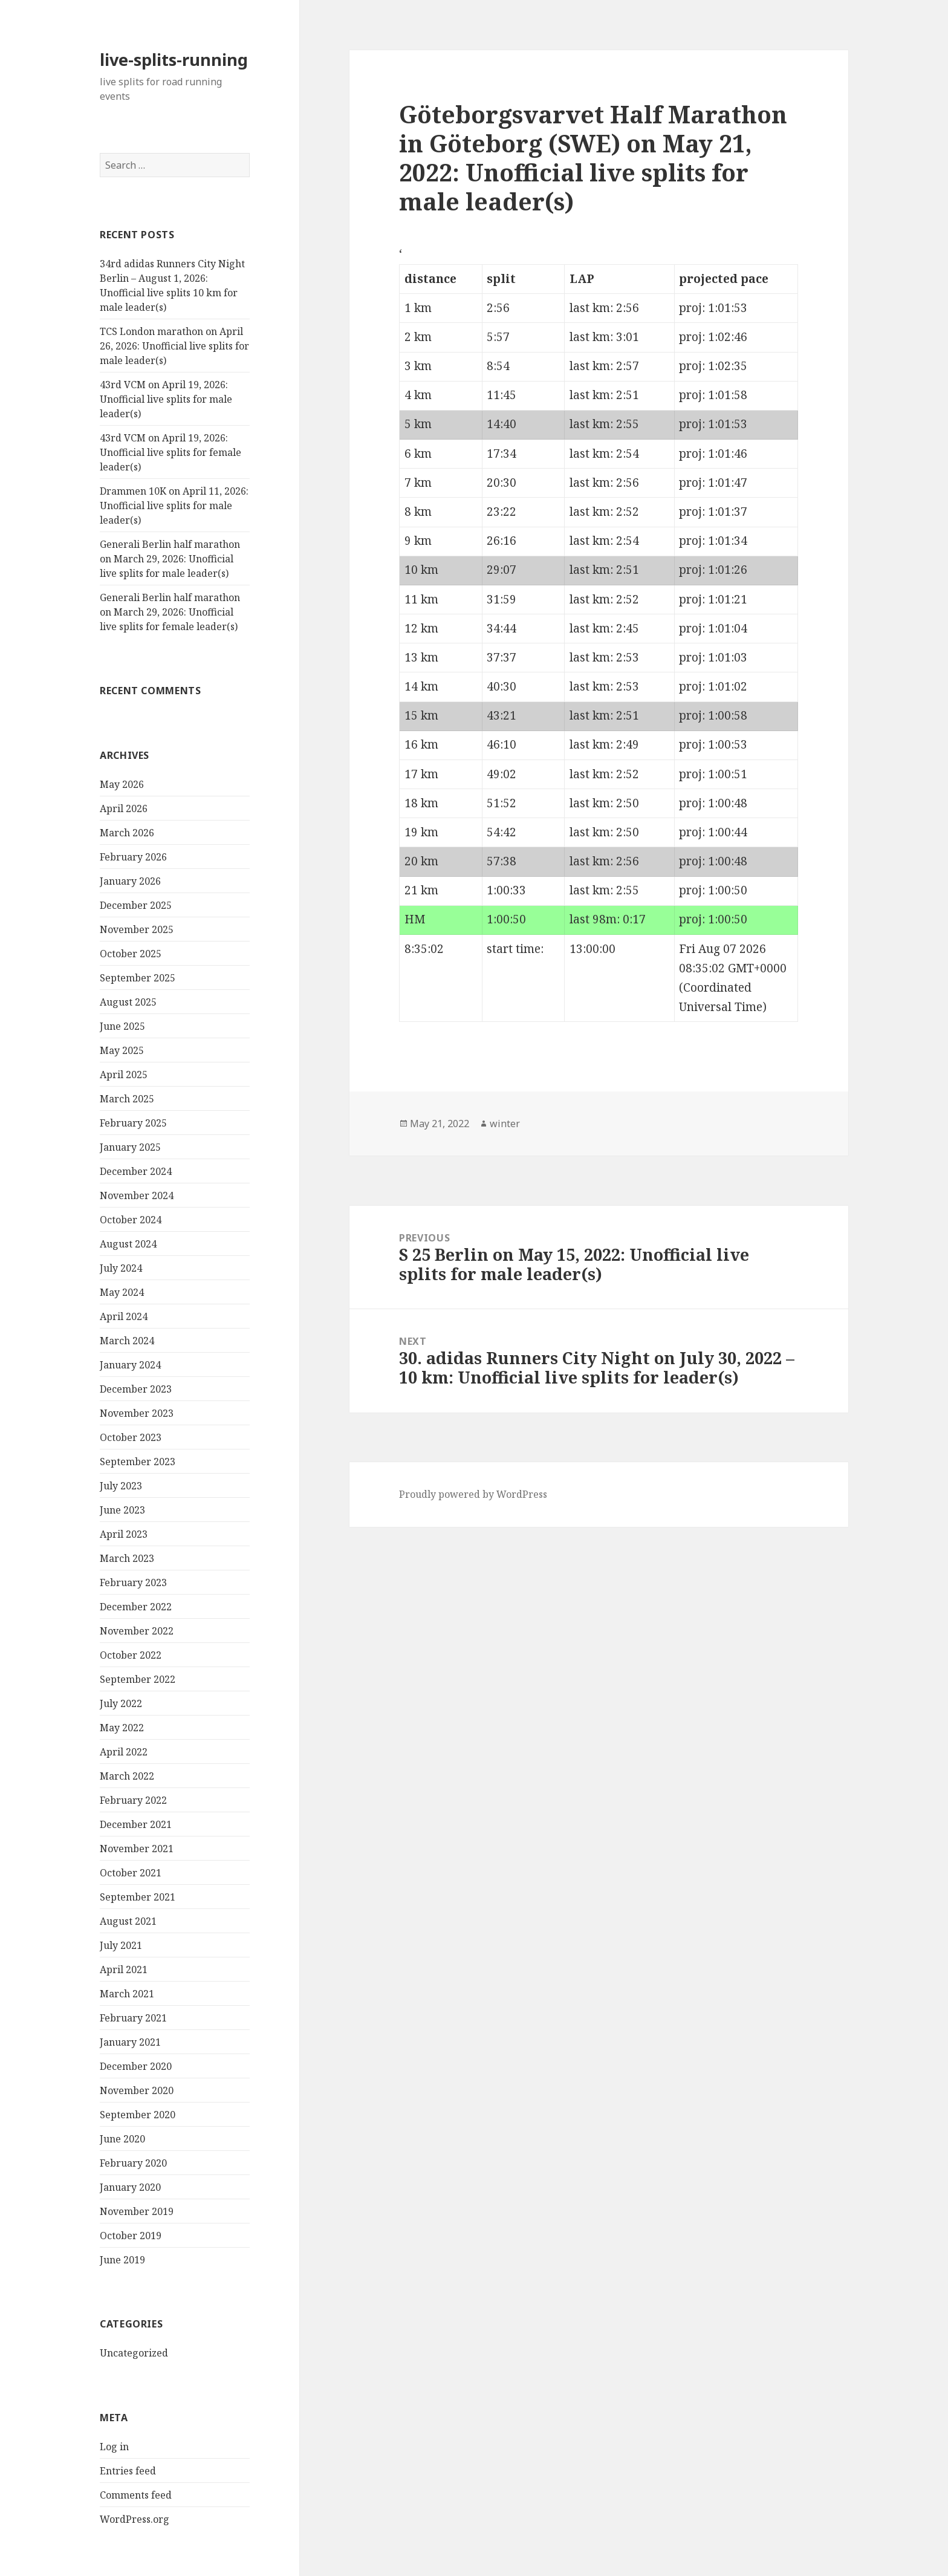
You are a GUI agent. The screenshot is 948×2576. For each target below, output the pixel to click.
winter (505, 1123)
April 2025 (124, 1074)
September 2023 (137, 1461)
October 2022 (130, 1655)
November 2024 (137, 1195)
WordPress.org (134, 2519)
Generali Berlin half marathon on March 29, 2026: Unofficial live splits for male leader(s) (170, 559)
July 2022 (121, 1703)
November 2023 (137, 1413)
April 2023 (124, 1534)
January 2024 (130, 1364)
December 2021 (136, 1824)
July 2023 (121, 1485)
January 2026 (130, 881)
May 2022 (122, 1727)
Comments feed (136, 2495)
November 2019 (137, 2211)
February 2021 (133, 2018)
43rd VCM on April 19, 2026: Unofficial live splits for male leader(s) (166, 399)
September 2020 (137, 2114)
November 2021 (137, 1848)
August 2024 (128, 1244)
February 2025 (133, 1123)
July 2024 (121, 1268)
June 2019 (122, 2259)
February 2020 (133, 2163)
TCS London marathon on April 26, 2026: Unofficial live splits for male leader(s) (174, 346)
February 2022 (133, 1800)
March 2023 (127, 1558)
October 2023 (130, 1437)
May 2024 (122, 1292)
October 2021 (130, 1872)
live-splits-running (174, 59)
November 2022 (137, 1631)
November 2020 (137, 2090)
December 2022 (136, 1606)
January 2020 (130, 2187)
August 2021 (128, 1921)
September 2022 (137, 1679)
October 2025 (130, 953)
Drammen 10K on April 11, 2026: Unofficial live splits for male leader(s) (174, 505)
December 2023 (136, 1389)
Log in (114, 2446)
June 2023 (122, 1510)
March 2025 (127, 1098)
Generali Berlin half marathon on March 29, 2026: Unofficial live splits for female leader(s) (170, 612)
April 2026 (124, 808)
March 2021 (127, 1993)
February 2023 (133, 1582)
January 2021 (130, 2042)
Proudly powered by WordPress (473, 1494)
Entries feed (128, 2470)
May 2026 (122, 784)
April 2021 (124, 1969)
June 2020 (122, 2138)
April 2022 (124, 1751)
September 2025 (137, 977)
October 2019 (130, 2235)
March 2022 (127, 1776)
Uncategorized (134, 2353)
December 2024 (136, 1171)
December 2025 (136, 905)
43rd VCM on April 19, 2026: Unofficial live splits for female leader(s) (170, 452)
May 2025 (122, 1050)
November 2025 (137, 929)
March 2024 (127, 1340)
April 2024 (124, 1316)
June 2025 (122, 1026)
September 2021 (137, 1897)
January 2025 (130, 1147)
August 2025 (128, 1002)
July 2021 (121, 1945)
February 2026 (133, 857)
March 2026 (127, 832)
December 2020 (136, 2066)
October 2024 (130, 1219)
